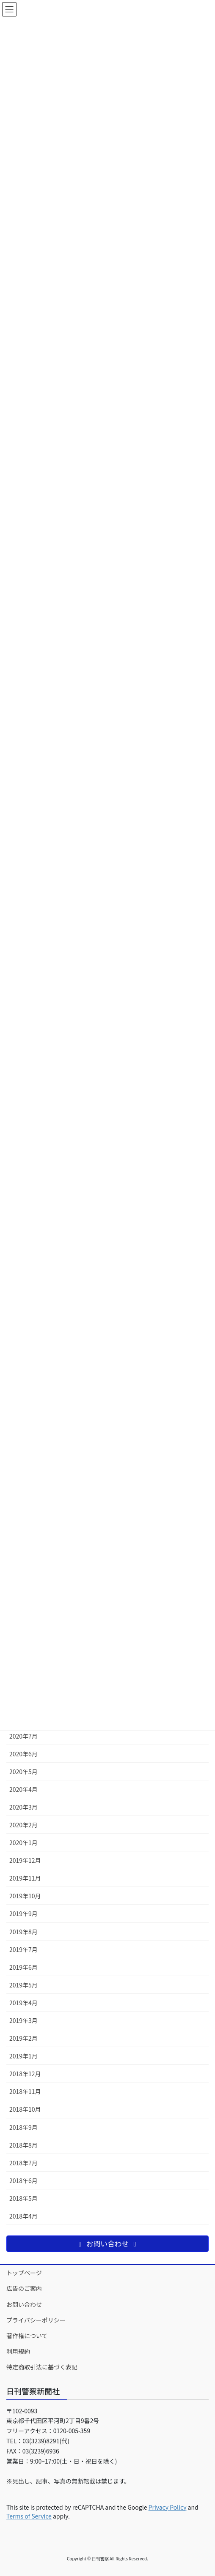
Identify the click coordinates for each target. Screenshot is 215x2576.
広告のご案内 (24, 2288)
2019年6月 (23, 1967)
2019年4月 (23, 2002)
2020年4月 (23, 1789)
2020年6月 (23, 1754)
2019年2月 (23, 2038)
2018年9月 (23, 2127)
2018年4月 (23, 2216)
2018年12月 (25, 2073)
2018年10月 (25, 2109)
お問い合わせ (24, 2304)
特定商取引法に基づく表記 (41, 2367)
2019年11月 (25, 1878)
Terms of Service (29, 2516)
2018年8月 (23, 2145)
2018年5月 (23, 2198)
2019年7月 (23, 1949)
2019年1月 (23, 2056)
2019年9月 (23, 1913)
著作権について (27, 2335)
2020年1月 (23, 1842)
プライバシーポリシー (36, 2320)
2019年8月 (23, 1931)
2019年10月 (25, 1896)
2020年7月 (23, 1736)
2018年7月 (23, 2163)
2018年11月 (25, 2091)
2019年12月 (25, 1860)
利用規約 (18, 2351)
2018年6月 (23, 2180)
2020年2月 (23, 1825)
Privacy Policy (168, 2507)
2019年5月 (23, 1985)
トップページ (24, 2272)
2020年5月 (23, 1771)
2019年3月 (23, 2020)
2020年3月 (23, 1807)
